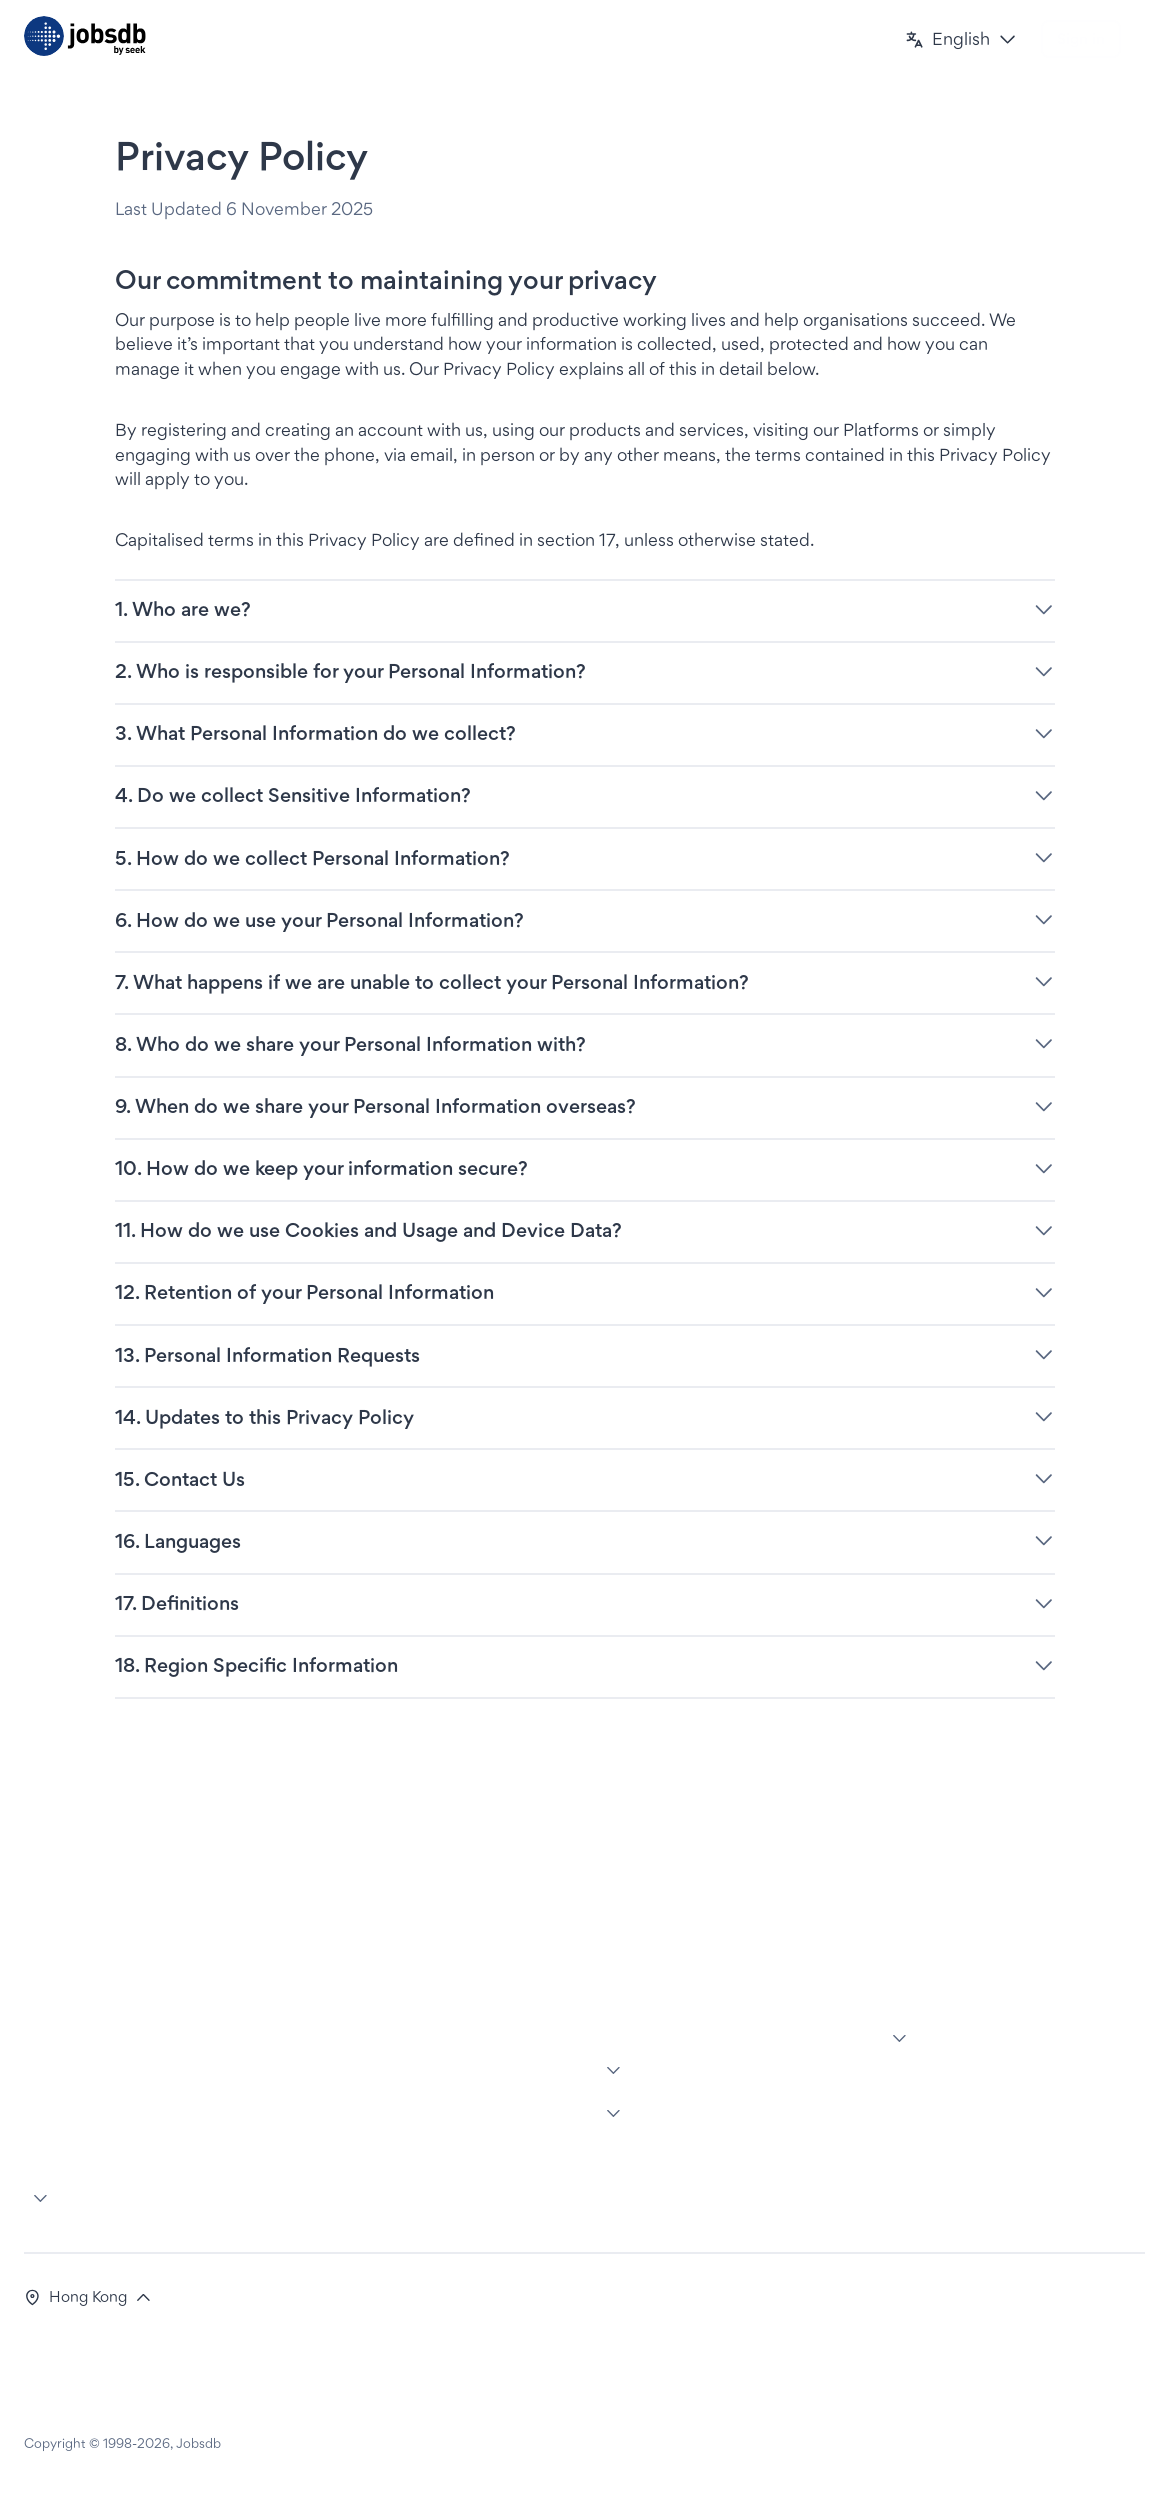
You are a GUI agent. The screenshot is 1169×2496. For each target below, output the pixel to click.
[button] (961, 39)
